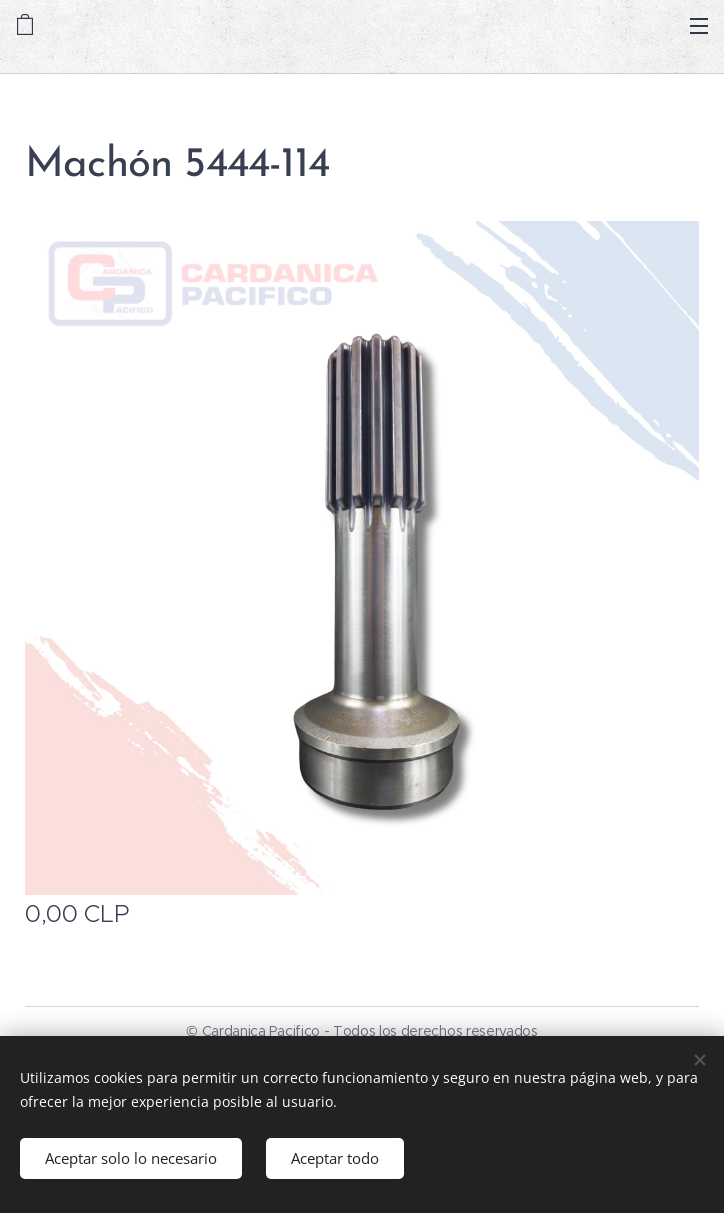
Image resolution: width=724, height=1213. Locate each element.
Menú (699, 26)
